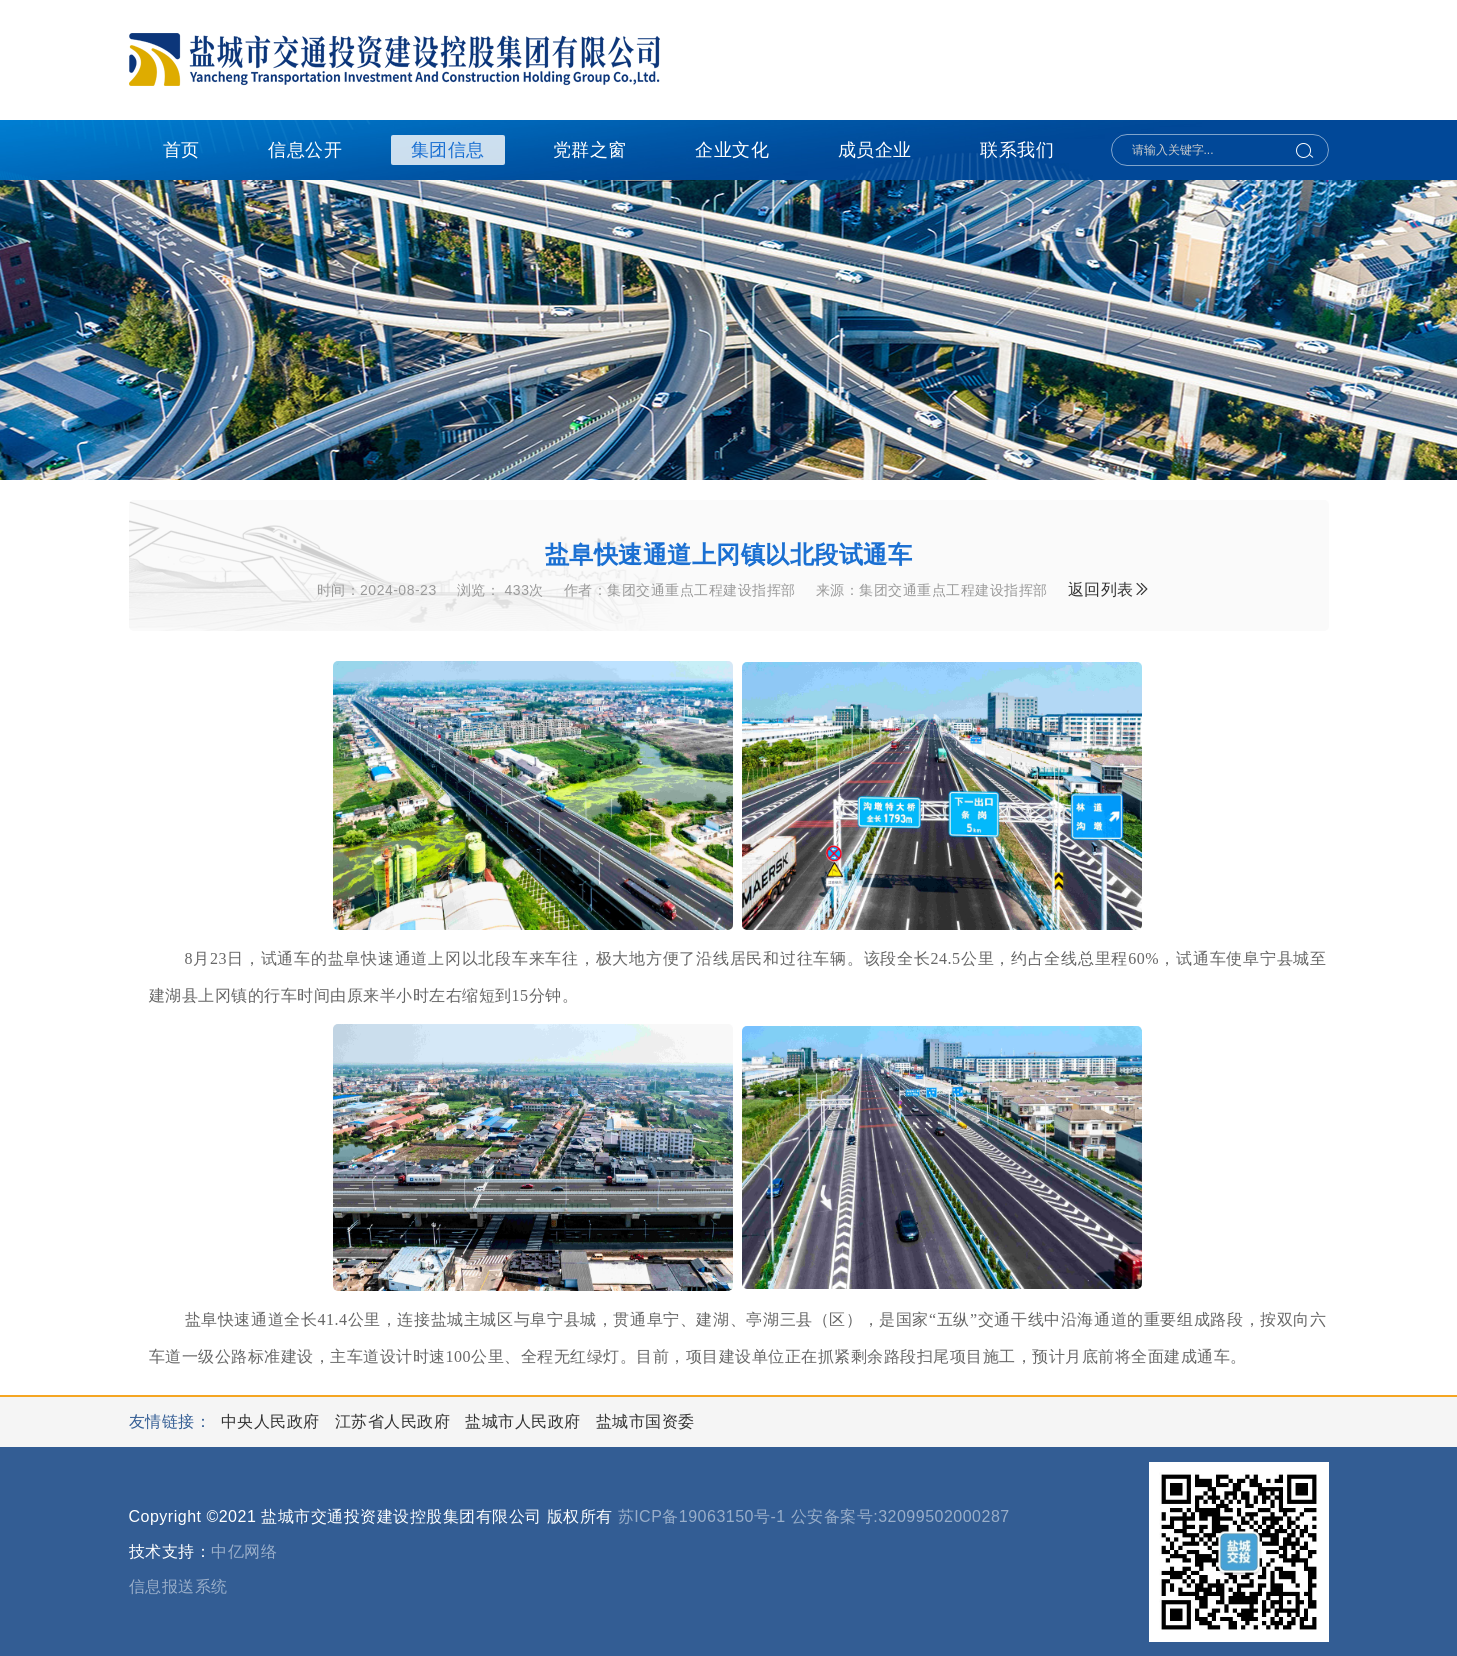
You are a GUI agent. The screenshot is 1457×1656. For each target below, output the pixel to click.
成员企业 (875, 150)
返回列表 (1109, 589)
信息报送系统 (178, 1586)
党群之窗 (590, 150)
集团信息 (448, 150)
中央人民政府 (273, 1421)
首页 (181, 150)
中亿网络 (244, 1551)
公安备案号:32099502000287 (900, 1516)
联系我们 (1017, 150)
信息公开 (305, 150)
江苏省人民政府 (395, 1421)
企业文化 (732, 150)
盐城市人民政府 (525, 1421)
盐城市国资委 (645, 1421)
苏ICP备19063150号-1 (702, 1516)
